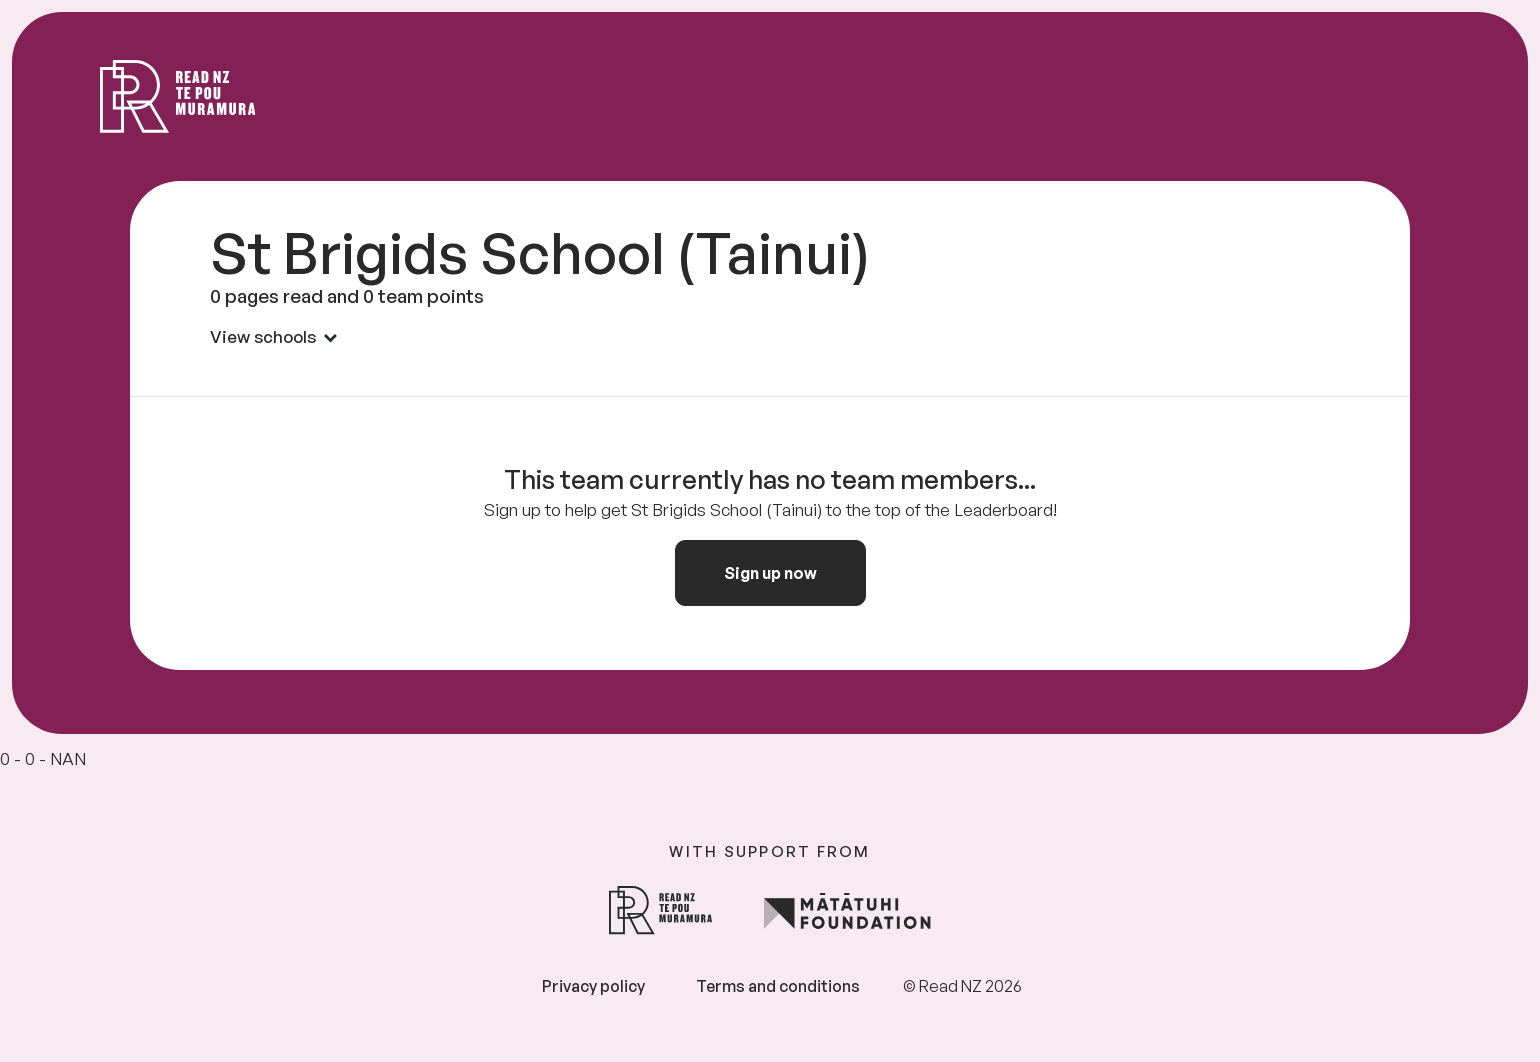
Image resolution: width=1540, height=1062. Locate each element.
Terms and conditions (778, 986)
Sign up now (770, 573)
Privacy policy (593, 986)
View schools (273, 336)
